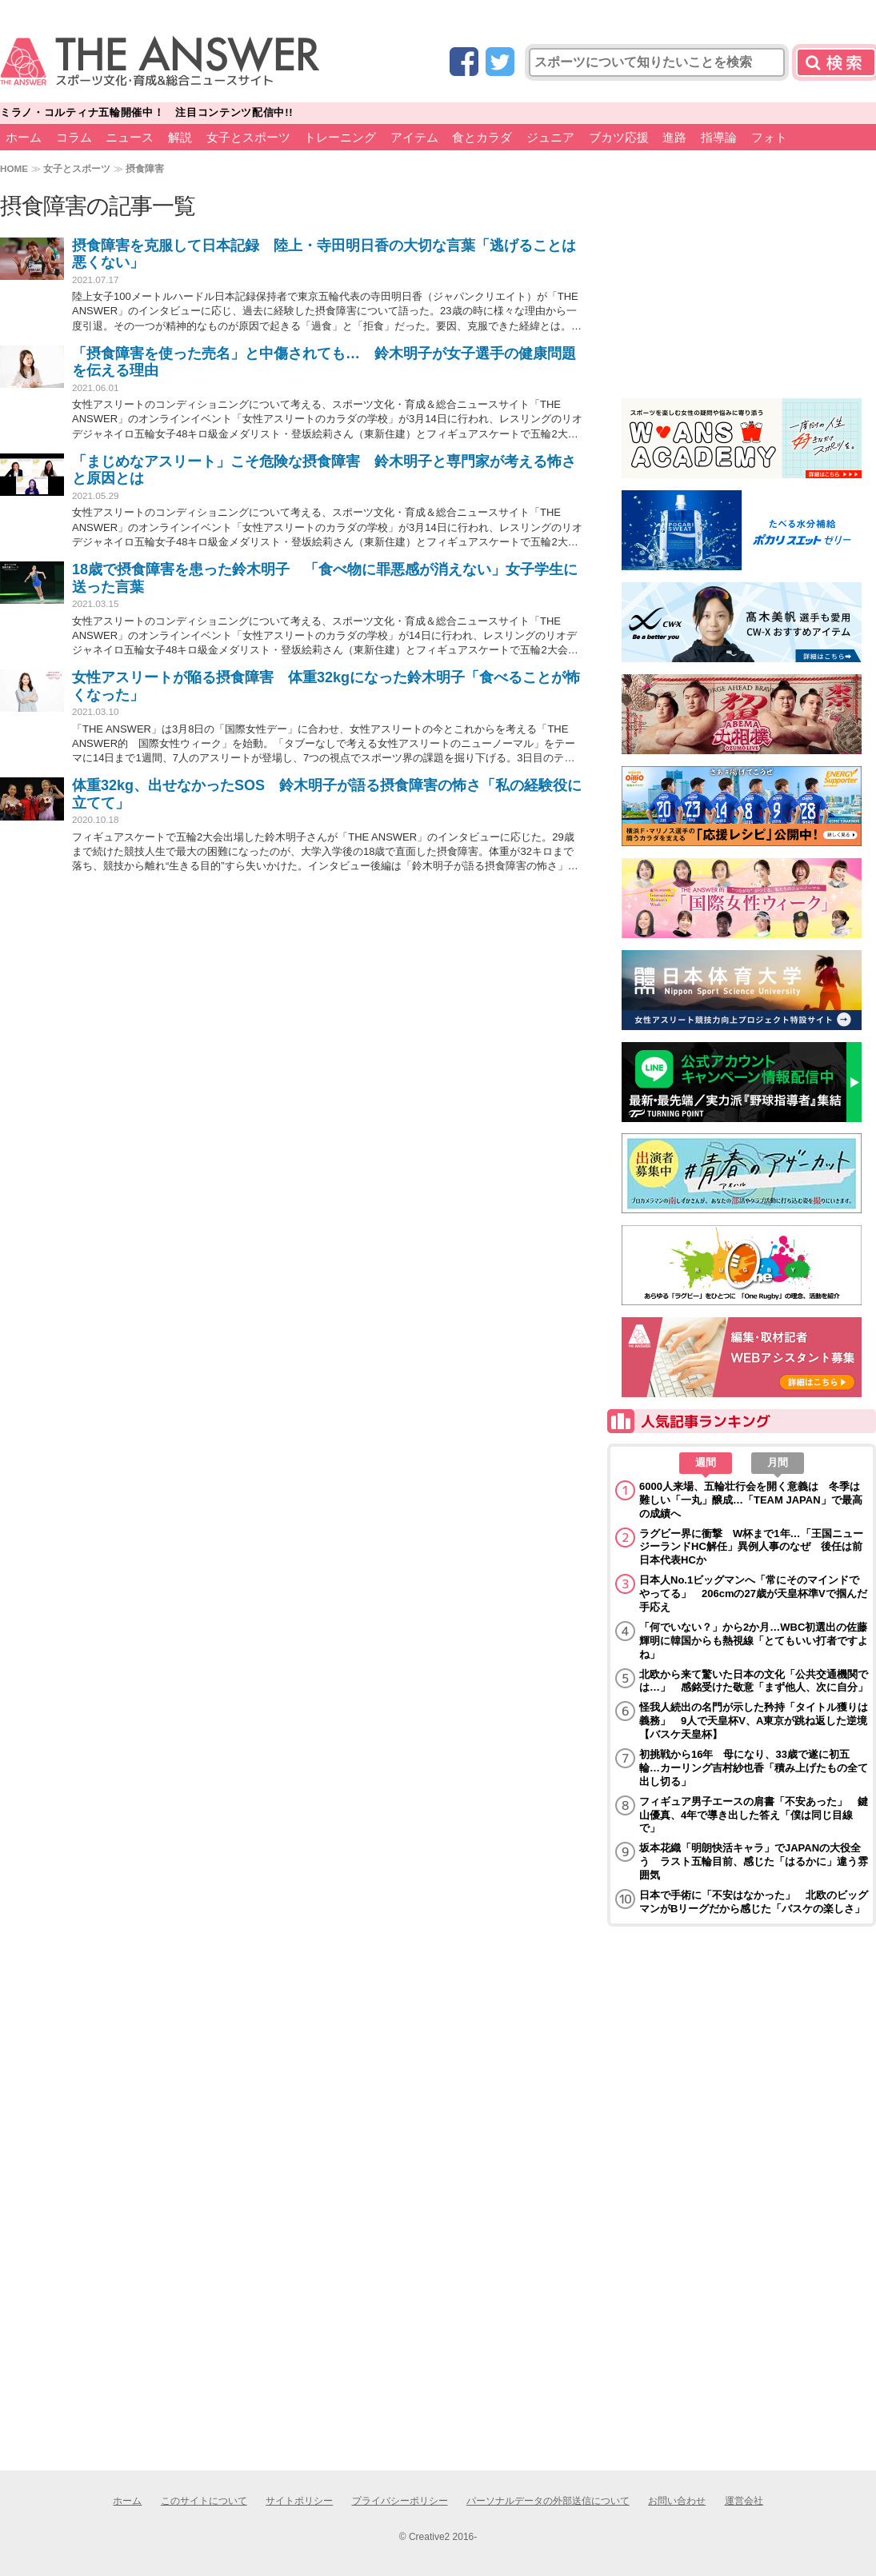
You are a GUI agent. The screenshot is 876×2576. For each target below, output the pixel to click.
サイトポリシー (299, 2500)
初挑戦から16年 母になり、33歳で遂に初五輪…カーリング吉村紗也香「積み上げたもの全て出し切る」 (753, 1767)
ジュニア (550, 137)
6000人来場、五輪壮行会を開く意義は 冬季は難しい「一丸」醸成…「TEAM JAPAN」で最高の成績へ (750, 1500)
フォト (769, 137)
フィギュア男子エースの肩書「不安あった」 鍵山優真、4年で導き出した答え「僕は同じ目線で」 (753, 1815)
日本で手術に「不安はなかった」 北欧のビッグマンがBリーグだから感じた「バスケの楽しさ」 (753, 1902)
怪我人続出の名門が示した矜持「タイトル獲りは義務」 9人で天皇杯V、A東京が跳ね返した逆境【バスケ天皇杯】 (753, 1720)
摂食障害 (145, 168)
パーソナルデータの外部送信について (548, 2500)
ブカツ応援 (619, 137)
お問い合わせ (677, 2500)
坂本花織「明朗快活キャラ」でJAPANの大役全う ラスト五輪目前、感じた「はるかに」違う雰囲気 (753, 1861)
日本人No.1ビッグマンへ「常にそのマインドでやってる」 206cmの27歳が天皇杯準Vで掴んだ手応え (753, 1593)
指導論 (719, 137)
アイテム (414, 137)
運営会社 (744, 2500)
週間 (705, 1462)
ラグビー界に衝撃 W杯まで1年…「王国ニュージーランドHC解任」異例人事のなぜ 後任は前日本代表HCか (751, 1547)
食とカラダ (482, 137)
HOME (14, 168)
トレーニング (340, 137)
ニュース (130, 137)
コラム (74, 137)
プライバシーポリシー (400, 2500)
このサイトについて (204, 2500)
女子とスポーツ (248, 137)
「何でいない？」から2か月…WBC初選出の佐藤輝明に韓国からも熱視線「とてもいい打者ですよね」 (753, 1640)
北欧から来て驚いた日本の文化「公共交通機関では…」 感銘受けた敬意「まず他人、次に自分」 (753, 1681)
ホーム (24, 137)
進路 (674, 137)
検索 (836, 62)
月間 (777, 1462)
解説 (180, 137)
